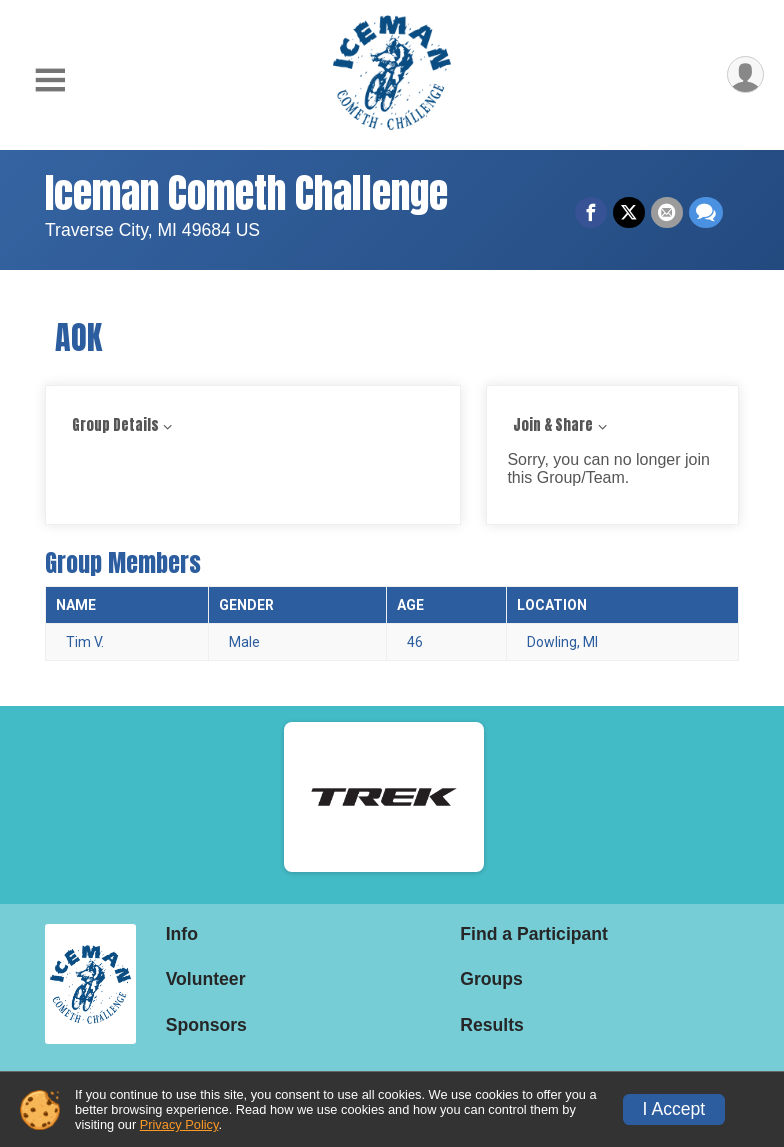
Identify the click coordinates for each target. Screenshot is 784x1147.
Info (182, 934)
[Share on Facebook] (591, 213)
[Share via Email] (667, 213)
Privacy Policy (179, 1124)
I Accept (674, 1109)
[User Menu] (745, 74)
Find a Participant (534, 934)
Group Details (115, 425)
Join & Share (553, 425)
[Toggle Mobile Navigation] (50, 80)
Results (492, 1025)
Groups (491, 979)
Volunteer (206, 979)
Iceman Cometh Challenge (246, 193)
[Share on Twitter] (629, 213)
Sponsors (206, 1025)
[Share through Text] (706, 213)
